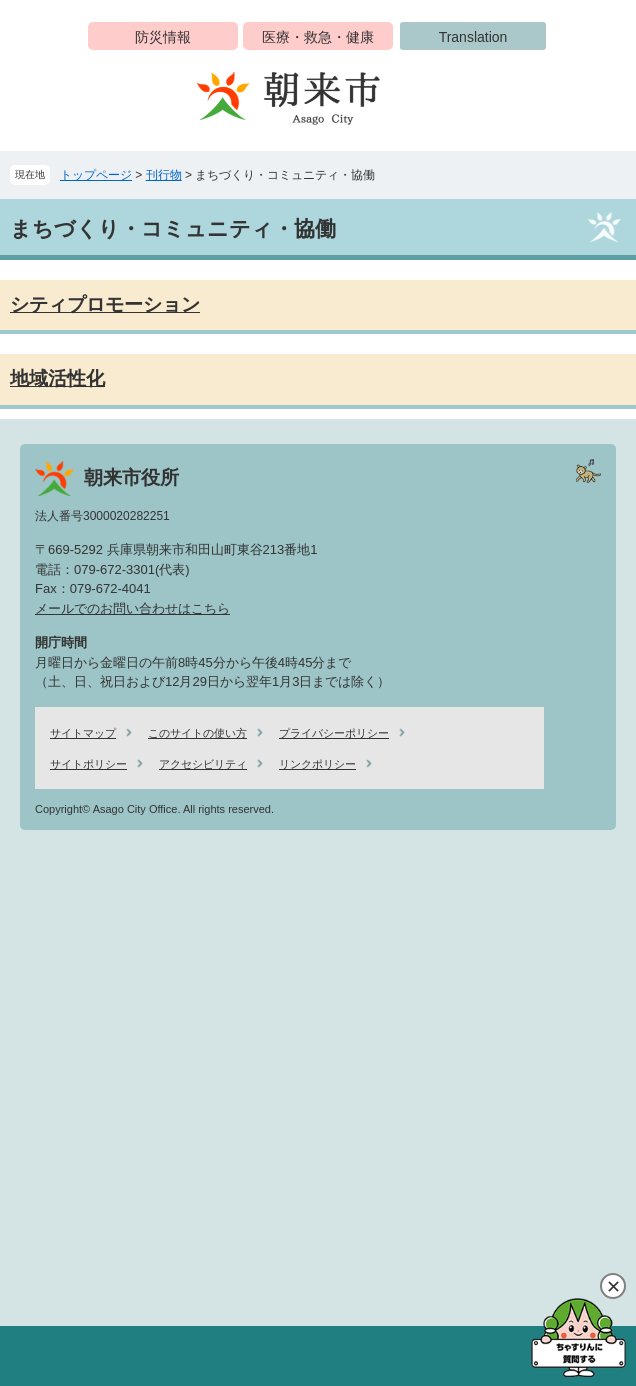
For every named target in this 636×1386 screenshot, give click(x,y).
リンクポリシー (317, 764)
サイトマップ (83, 733)
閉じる (613, 1286)
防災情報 (163, 37)
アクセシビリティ (203, 764)
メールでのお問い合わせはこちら (132, 608)
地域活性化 (57, 378)
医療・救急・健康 (318, 37)
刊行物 (164, 175)
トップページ (96, 175)
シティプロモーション (105, 304)
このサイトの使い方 (197, 733)
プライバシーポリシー (334, 733)
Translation (473, 37)
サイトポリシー (88, 764)
